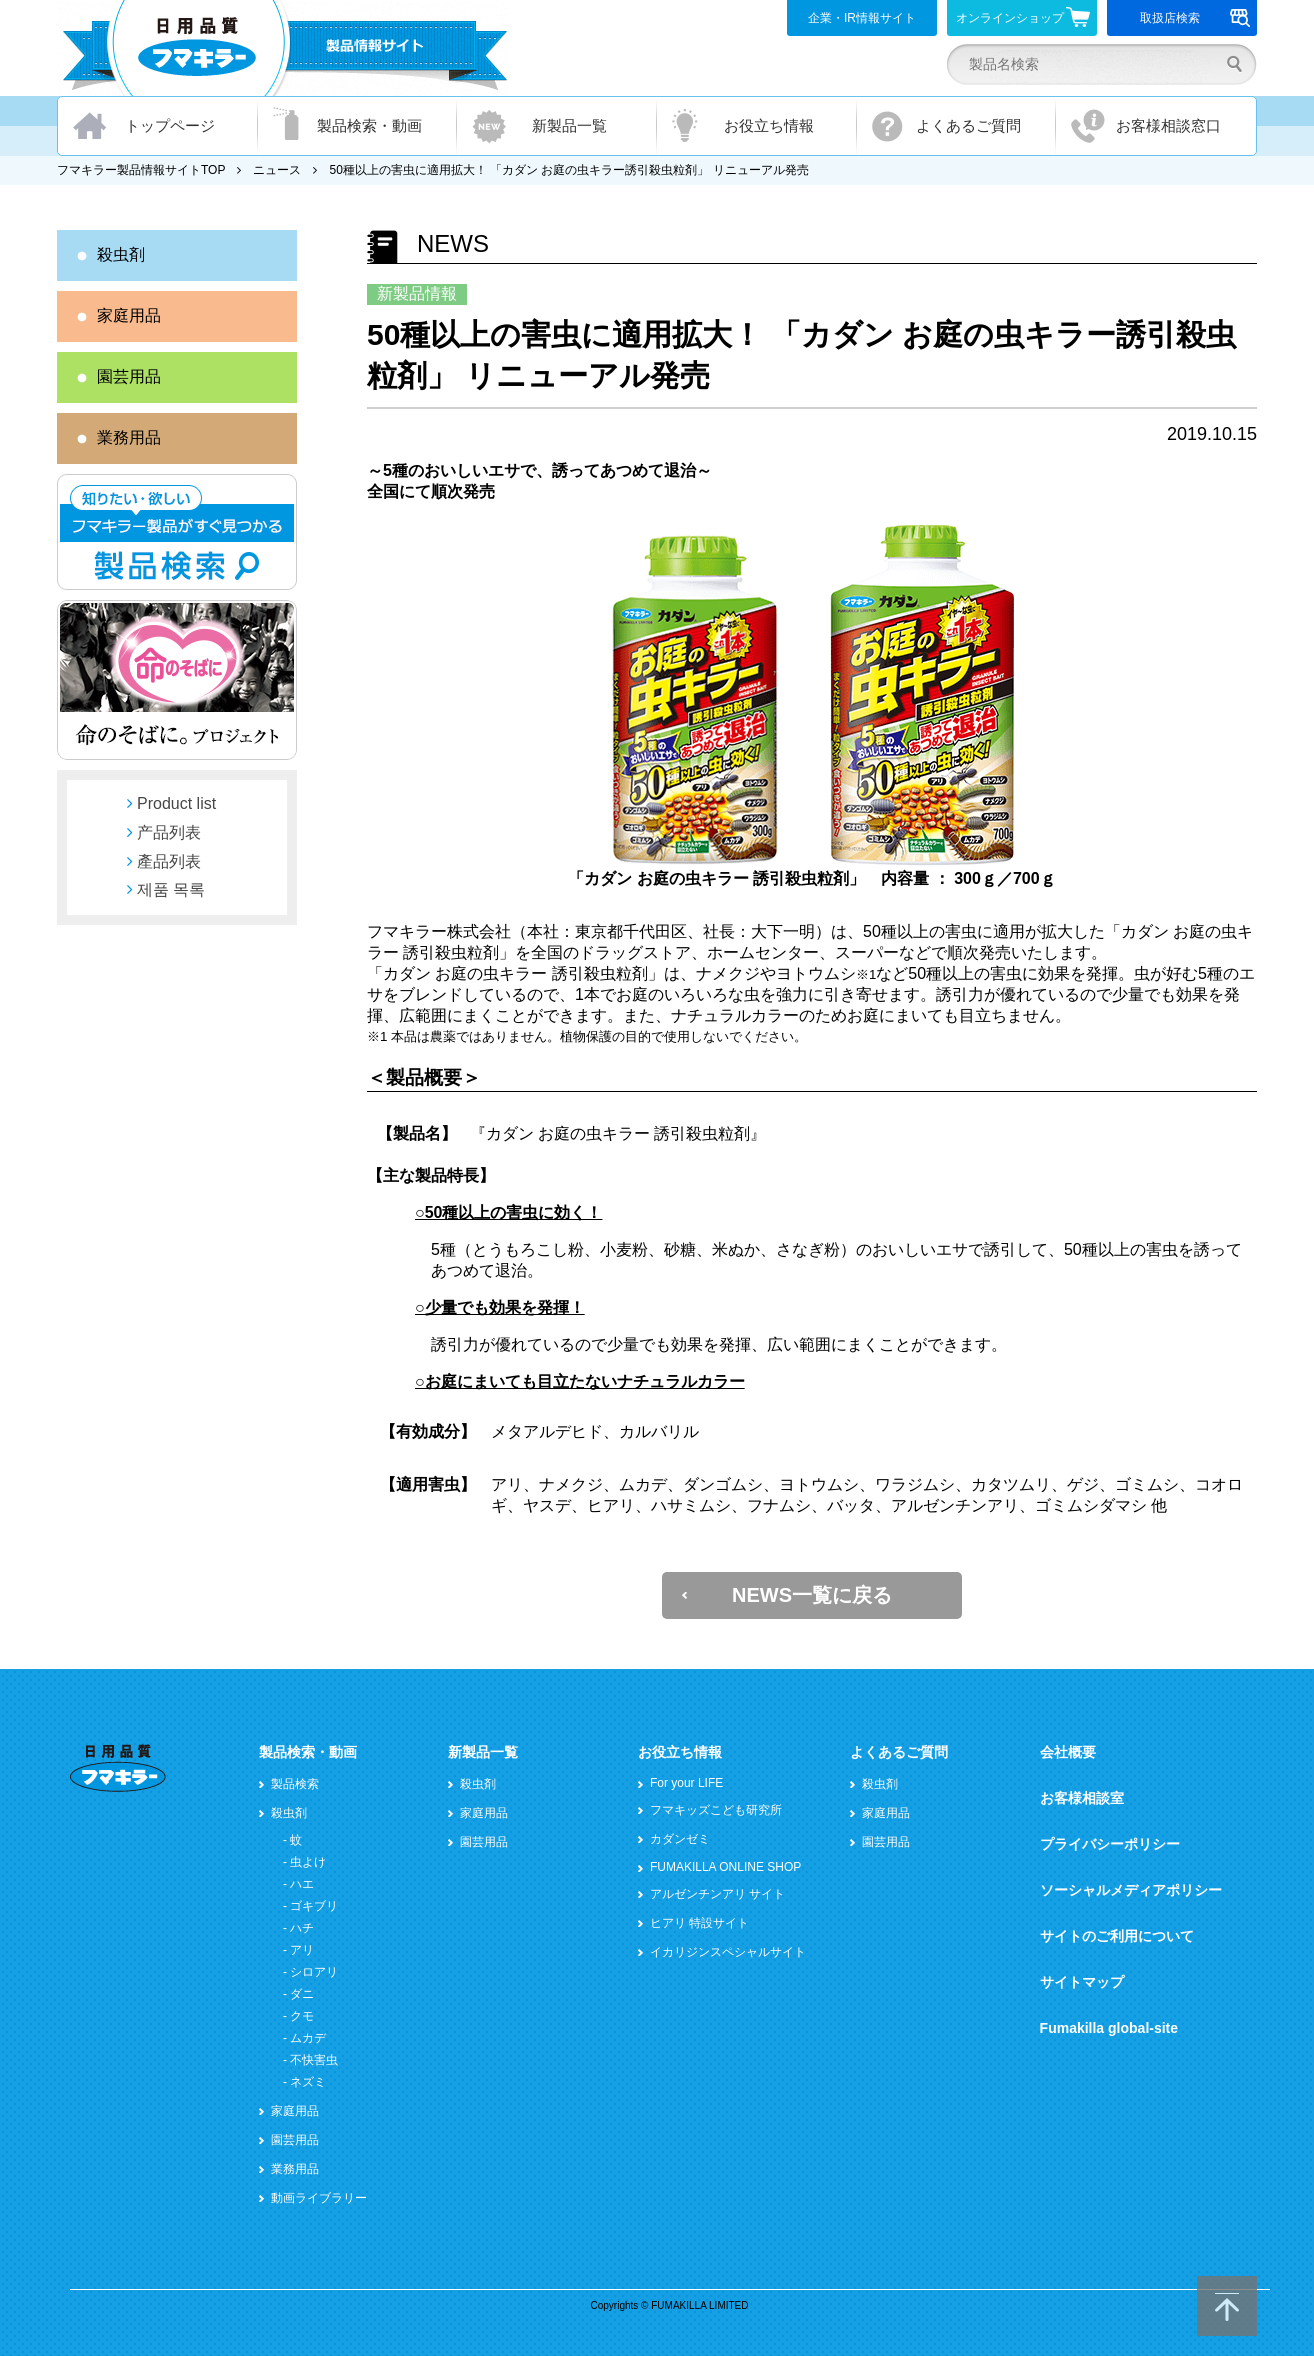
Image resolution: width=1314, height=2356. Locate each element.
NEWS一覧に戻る (812, 1595)
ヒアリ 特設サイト (699, 1923)
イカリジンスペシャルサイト (728, 1952)
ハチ (302, 1928)
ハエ (302, 1884)
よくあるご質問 (968, 125)
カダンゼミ (680, 1839)
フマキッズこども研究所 (716, 1810)
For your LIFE (686, 1783)
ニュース (277, 170)
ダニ (302, 1994)
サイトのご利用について (1117, 1936)
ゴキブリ (314, 1906)
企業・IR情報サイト (862, 18)
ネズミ (308, 2082)
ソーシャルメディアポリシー (1131, 1890)
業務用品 (129, 437)
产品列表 (169, 832)
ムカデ (308, 2038)
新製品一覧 (569, 125)
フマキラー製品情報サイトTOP (141, 170)
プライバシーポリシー (1110, 1844)
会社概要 (1068, 1752)
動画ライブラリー (319, 2198)
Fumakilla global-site (1109, 2028)
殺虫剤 (121, 254)
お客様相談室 (1082, 1798)
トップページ (170, 125)
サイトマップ (1082, 1982)
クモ (302, 2016)
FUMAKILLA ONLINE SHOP (725, 1867)
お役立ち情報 (769, 125)
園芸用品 (129, 376)
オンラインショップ (1023, 17)
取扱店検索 (1195, 18)
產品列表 (169, 861)
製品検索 (295, 1784)
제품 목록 (171, 889)
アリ (302, 1950)
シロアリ (314, 1972)
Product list (176, 803)
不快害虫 (314, 2060)
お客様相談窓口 (1168, 125)
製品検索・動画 (369, 125)
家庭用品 (129, 315)
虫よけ (308, 1862)
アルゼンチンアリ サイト (717, 1894)
